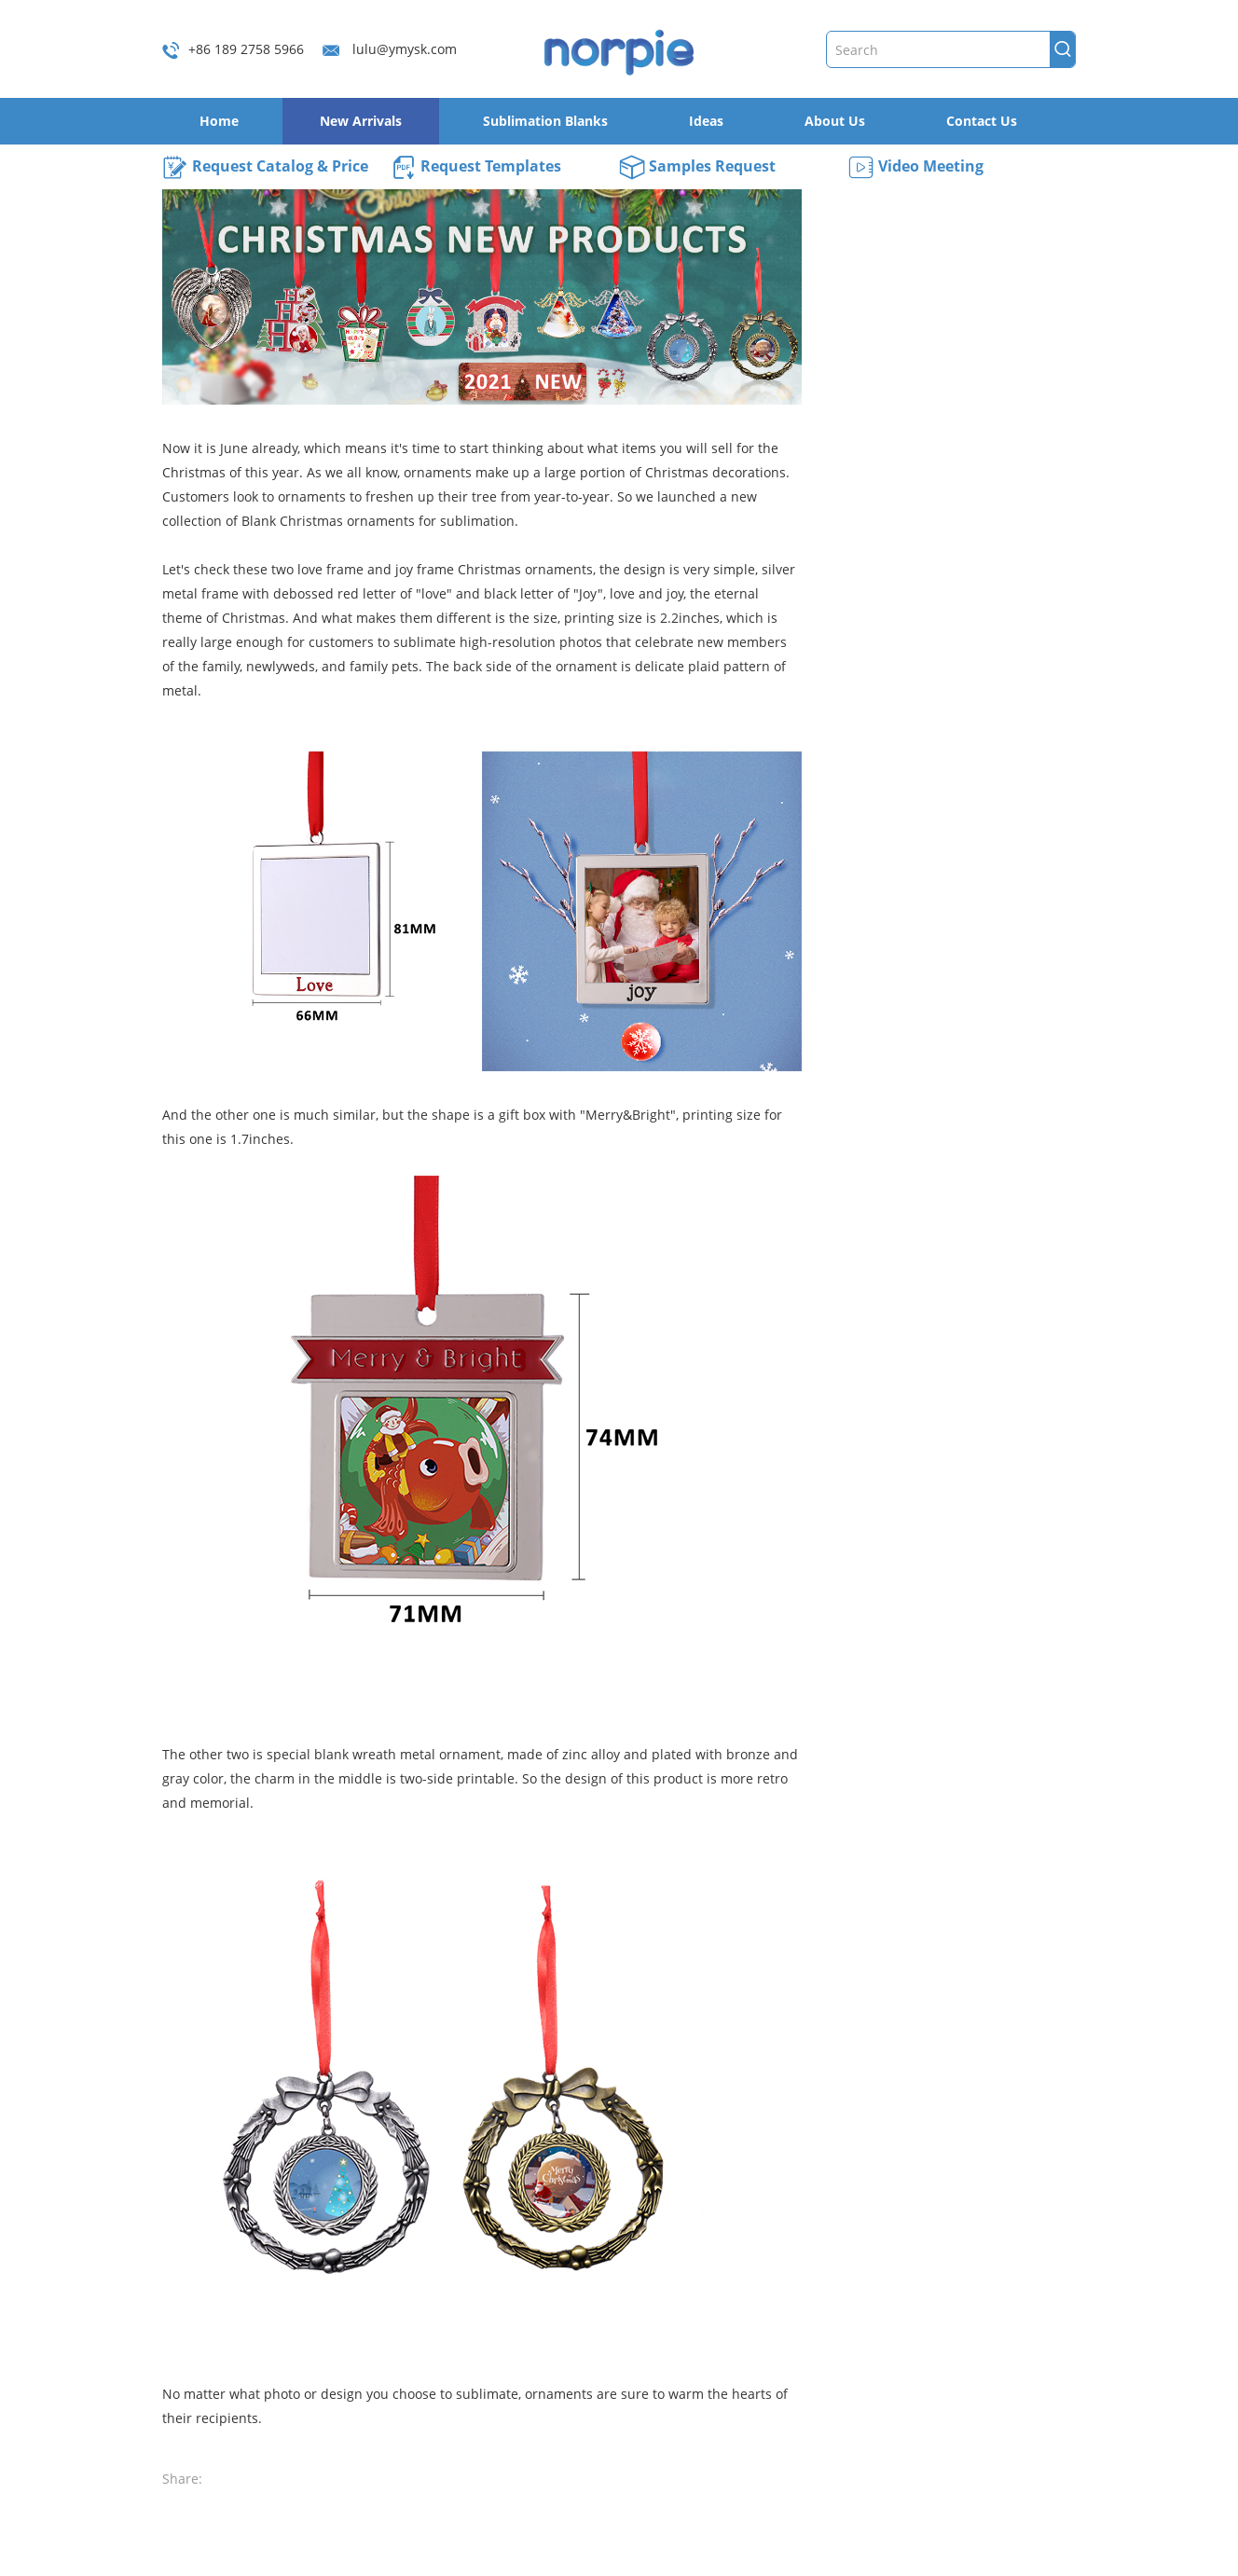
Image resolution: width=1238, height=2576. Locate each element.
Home (219, 121)
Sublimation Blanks (545, 121)
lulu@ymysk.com (404, 49)
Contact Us (981, 121)
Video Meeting (915, 167)
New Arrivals (361, 121)
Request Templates (476, 167)
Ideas (706, 121)
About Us (835, 121)
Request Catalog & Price (265, 167)
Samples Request (697, 167)
